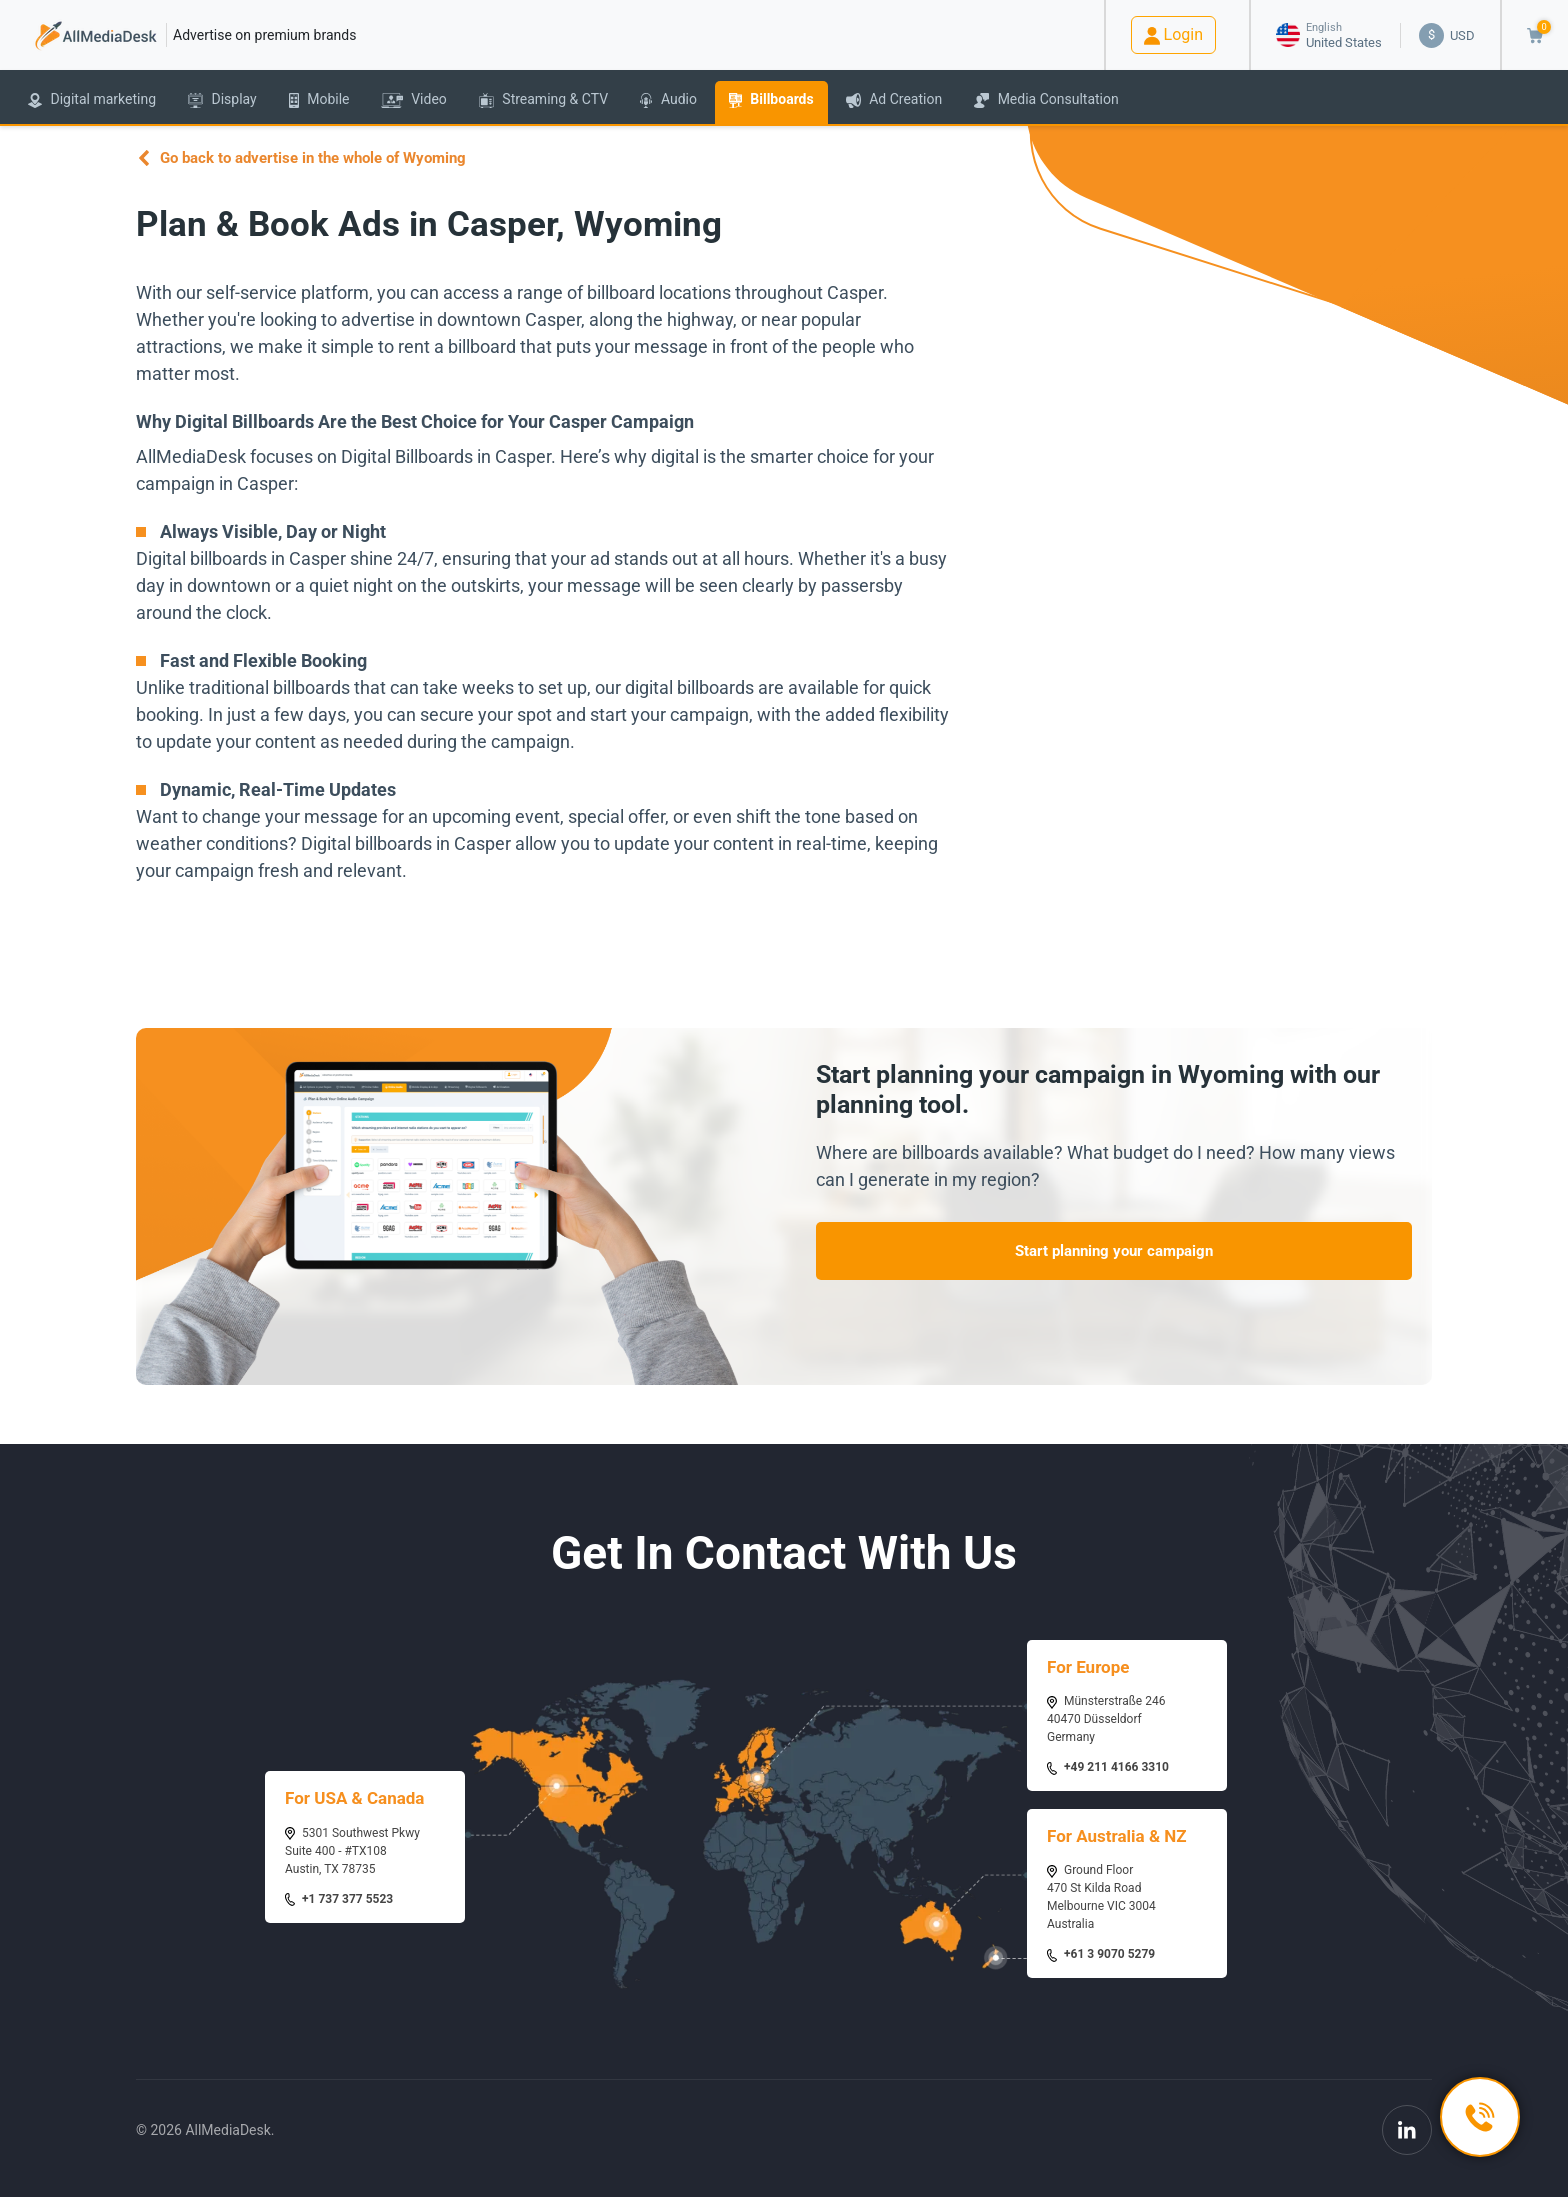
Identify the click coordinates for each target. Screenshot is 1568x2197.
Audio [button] (668, 99)
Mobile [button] (319, 99)
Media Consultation (1046, 99)
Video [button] (413, 99)
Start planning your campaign (1114, 1251)
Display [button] (222, 99)
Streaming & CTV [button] (543, 99)
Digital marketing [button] (92, 99)
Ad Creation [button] (894, 99)
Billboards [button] (771, 99)
